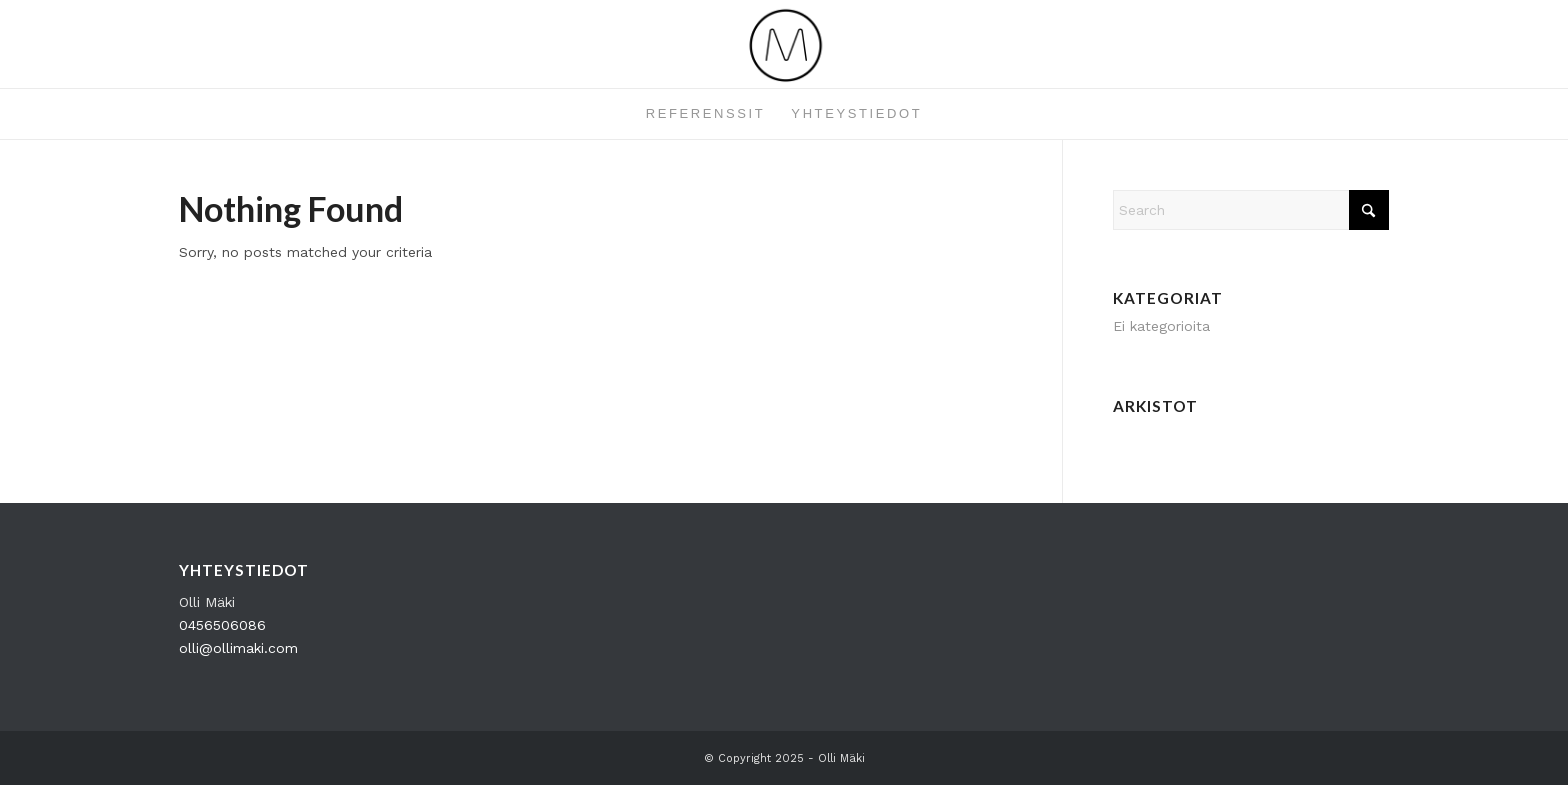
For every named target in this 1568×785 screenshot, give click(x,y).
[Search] (1251, 210)
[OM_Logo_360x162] (783, 44)
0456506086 (222, 625)
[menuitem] (706, 114)
